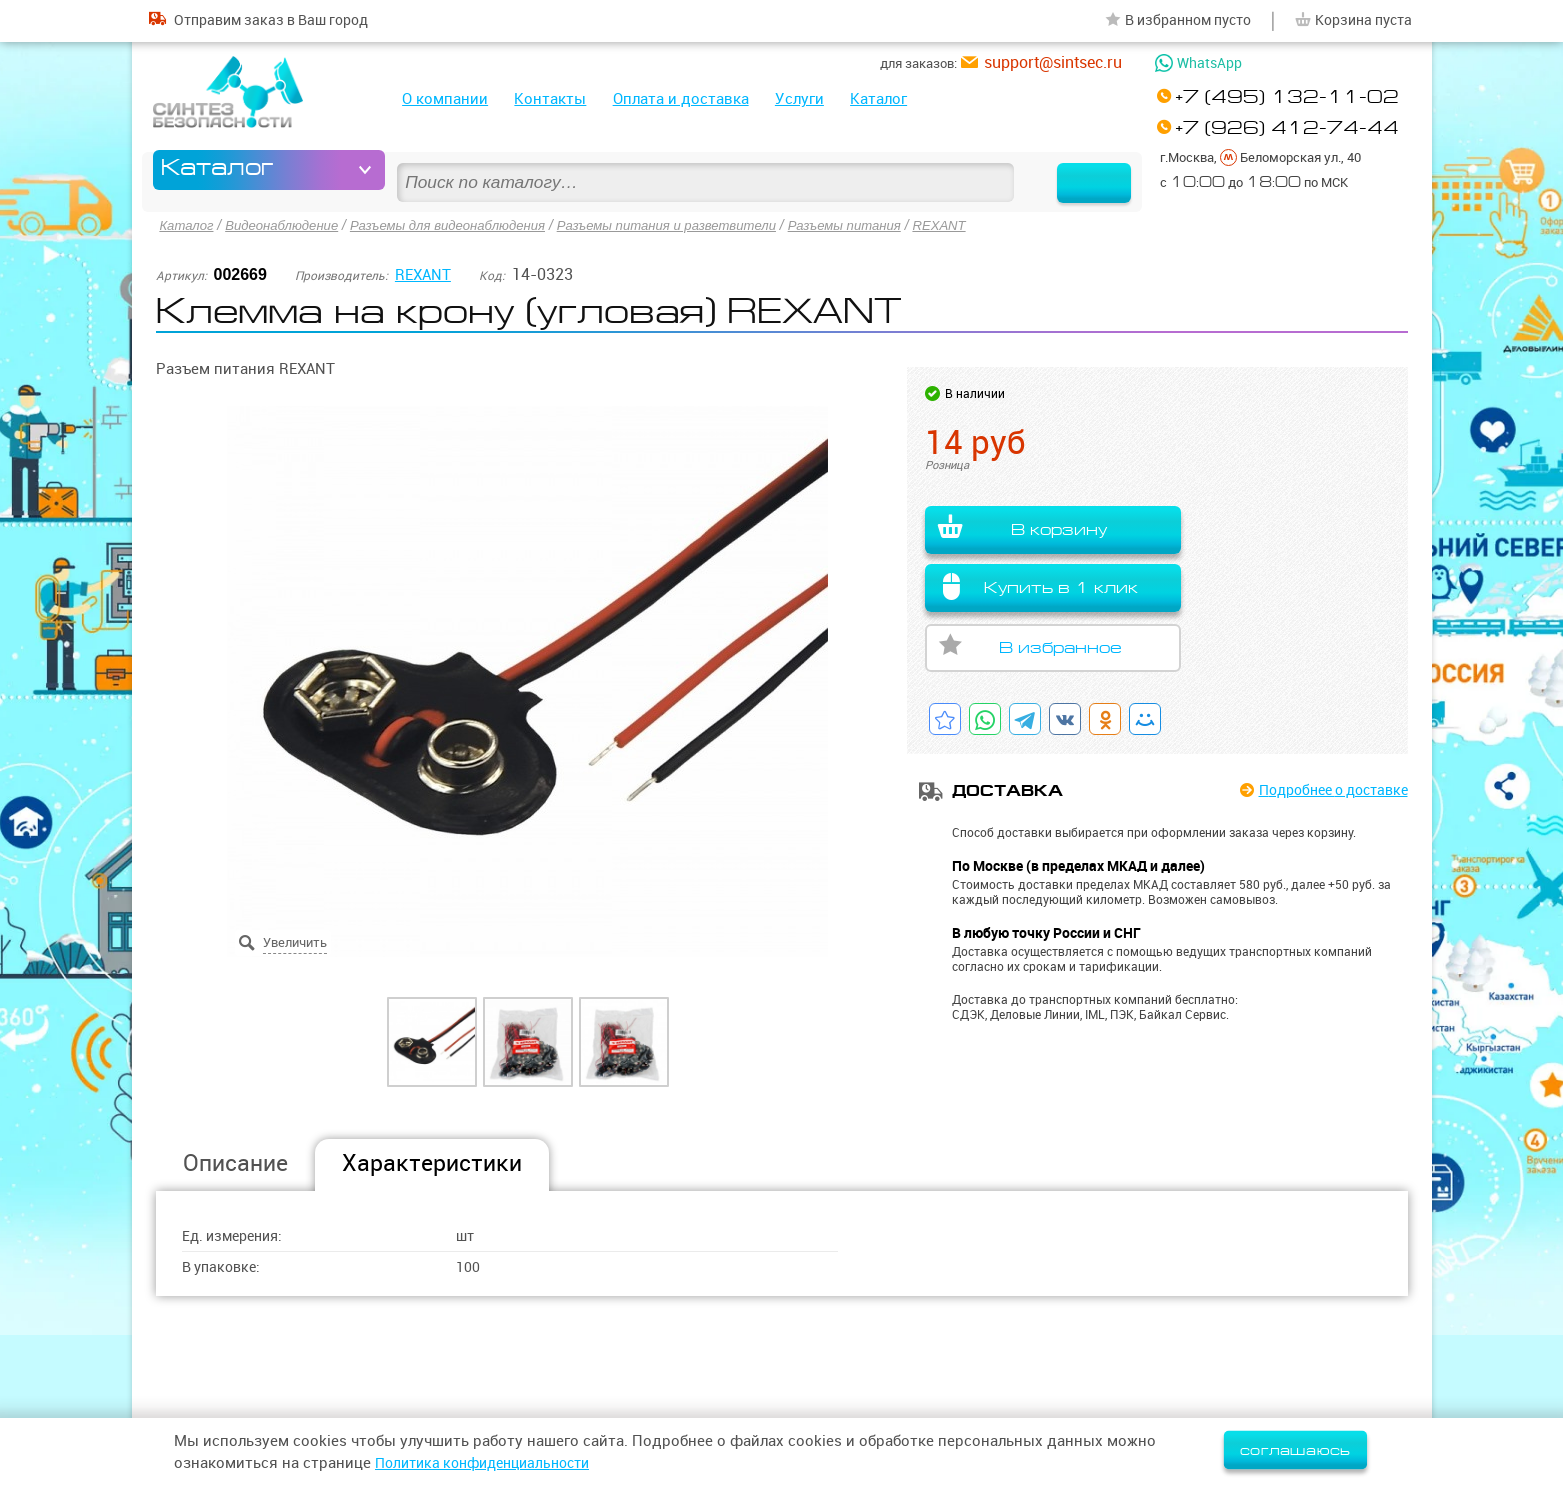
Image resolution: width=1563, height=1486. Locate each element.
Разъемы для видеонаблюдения (465, 224)
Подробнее (1325, 790)
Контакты (550, 98)
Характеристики (432, 1161)
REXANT (988, 224)
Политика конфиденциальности (492, 1462)
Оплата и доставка (681, 98)
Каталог (878, 98)
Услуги (799, 98)
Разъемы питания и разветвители (698, 224)
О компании (445, 98)
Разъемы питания (887, 224)
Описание (235, 1161)
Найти (1075, 170)
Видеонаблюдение (289, 224)
